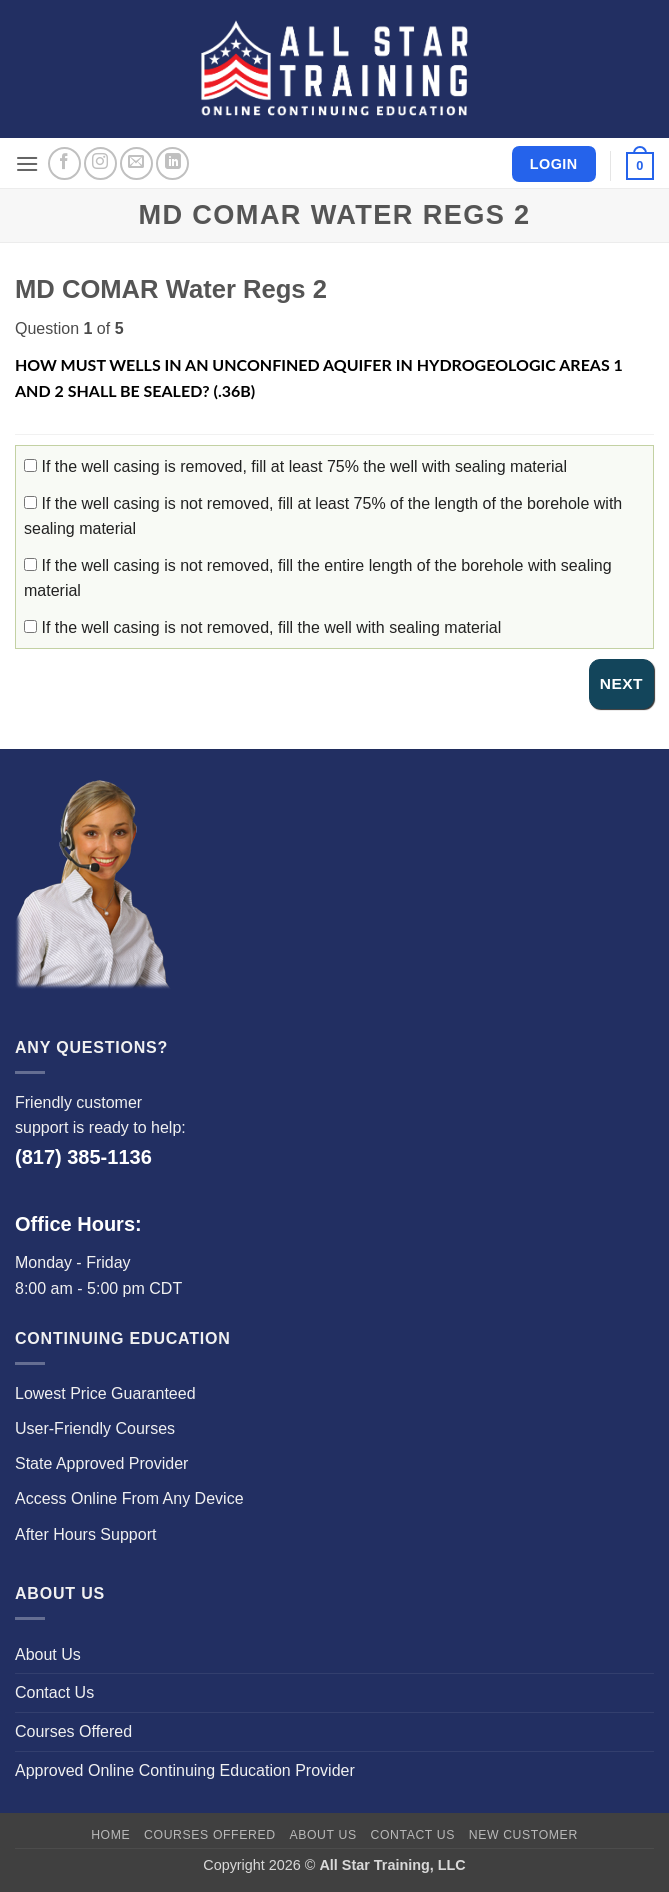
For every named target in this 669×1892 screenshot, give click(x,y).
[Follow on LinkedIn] (172, 163)
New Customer (523, 1835)
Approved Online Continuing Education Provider (185, 1770)
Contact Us (54, 1692)
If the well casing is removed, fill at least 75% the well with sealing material (295, 466)
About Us (48, 1654)
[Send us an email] (136, 163)
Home (110, 1835)
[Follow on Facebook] (64, 163)
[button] (27, 163)
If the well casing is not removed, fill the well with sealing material (262, 627)
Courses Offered (73, 1731)
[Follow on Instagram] (100, 163)
